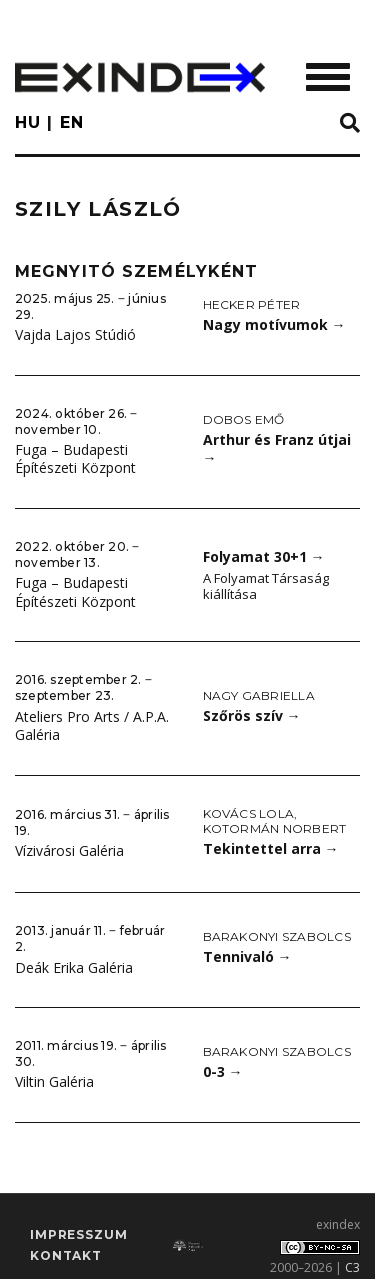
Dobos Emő (244, 419)
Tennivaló (247, 956)
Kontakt (66, 1255)
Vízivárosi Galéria (69, 850)
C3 (352, 1267)
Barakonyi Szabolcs (277, 936)
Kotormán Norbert (275, 828)
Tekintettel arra (271, 848)
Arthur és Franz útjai (277, 449)
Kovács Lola (249, 813)
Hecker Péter (252, 304)
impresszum (78, 1234)
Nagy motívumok (274, 324)
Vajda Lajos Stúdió (75, 334)
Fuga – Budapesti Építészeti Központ (75, 459)
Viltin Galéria (54, 1081)
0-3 (223, 1071)
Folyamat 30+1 (264, 556)
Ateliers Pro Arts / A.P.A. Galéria (92, 726)
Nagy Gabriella (259, 695)
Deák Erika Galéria (74, 967)
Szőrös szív (252, 715)
